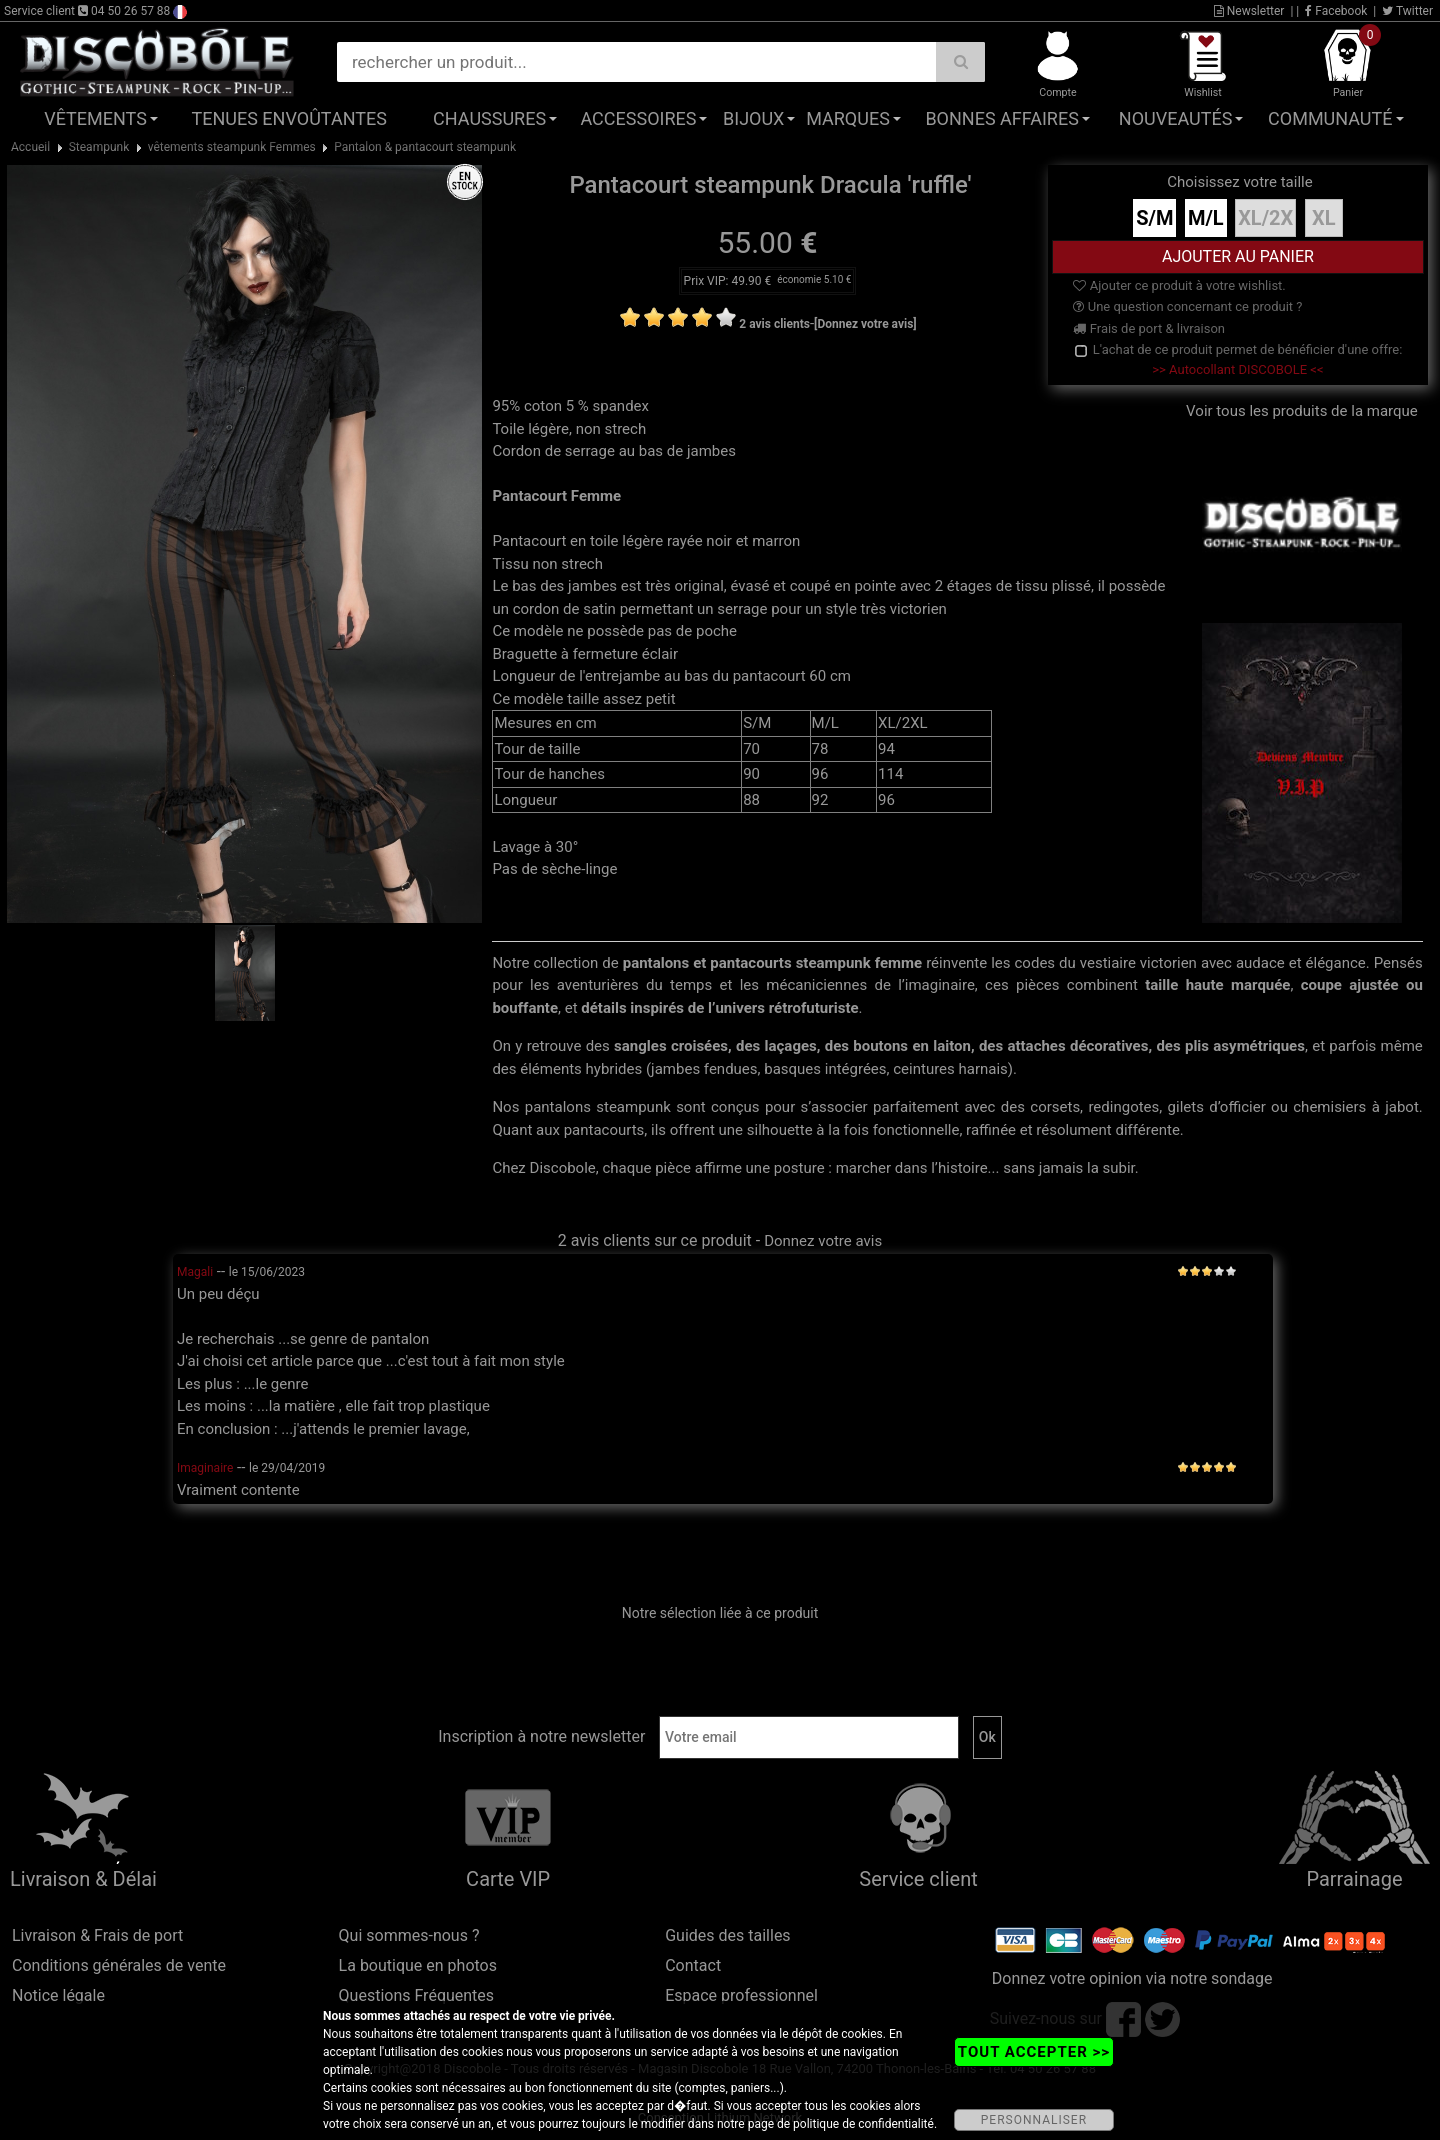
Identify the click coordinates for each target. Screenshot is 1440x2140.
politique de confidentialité (863, 2124)
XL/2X (1265, 218)
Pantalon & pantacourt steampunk (425, 147)
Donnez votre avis (823, 1241)
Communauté (1330, 118)
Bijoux (753, 118)
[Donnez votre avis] (865, 324)
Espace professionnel (741, 1995)
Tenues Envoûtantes (289, 118)
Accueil (30, 147)
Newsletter (1249, 11)
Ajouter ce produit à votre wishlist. (1179, 285)
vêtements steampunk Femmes (232, 147)
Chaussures (489, 118)
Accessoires (638, 118)
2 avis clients (774, 324)
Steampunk (99, 147)
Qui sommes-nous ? (409, 1935)
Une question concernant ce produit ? (1187, 306)
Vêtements (95, 118)
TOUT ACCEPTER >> (1034, 2052)
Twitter (1407, 11)
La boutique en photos (418, 1965)
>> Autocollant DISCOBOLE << (1237, 369)
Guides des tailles (727, 1935)
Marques (848, 118)
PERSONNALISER (1034, 2120)
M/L (1206, 218)
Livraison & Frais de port (97, 1935)
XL (1324, 218)
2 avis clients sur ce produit (655, 1240)
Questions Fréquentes (417, 1995)
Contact (693, 1965)
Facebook (1336, 11)
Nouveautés (1176, 118)
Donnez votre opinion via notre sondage (1132, 1978)
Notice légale (58, 1995)
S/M (1154, 218)
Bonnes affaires (1001, 118)
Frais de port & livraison (1149, 328)
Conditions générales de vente (119, 1965)
